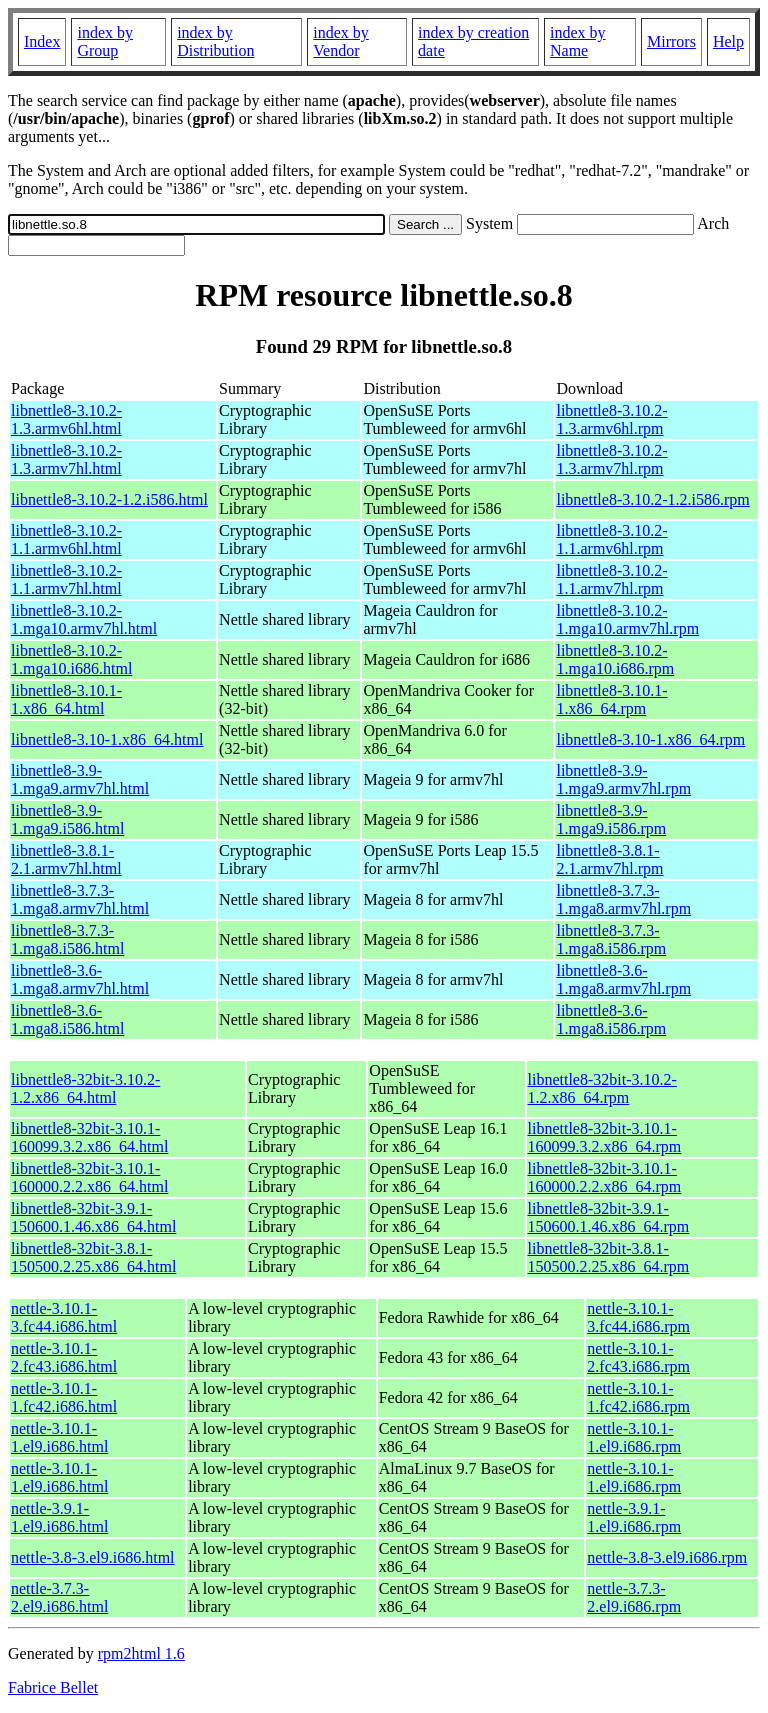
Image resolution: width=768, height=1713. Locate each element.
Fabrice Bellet (53, 1687)
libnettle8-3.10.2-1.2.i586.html (109, 499)
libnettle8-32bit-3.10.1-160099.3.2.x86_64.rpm (605, 1137)
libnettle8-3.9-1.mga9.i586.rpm (611, 819)
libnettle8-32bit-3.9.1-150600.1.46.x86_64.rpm (609, 1217)
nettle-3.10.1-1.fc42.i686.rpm (638, 1397)
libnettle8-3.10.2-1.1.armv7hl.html (66, 579)
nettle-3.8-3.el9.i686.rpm (667, 1557)
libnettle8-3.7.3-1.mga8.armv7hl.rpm (623, 899)
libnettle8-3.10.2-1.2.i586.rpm (652, 499)
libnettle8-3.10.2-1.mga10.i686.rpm (615, 659)
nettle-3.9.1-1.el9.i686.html (59, 1517)
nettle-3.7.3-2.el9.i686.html (59, 1597)
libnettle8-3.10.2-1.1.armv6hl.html (66, 539)
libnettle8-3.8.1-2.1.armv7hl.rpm (609, 859)
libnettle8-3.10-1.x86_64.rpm (650, 739)
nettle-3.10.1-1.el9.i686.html (59, 1437)
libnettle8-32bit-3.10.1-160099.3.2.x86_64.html (89, 1137)
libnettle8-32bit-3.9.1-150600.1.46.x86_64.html (93, 1217)
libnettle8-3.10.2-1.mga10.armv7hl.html (84, 619)
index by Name (578, 41)
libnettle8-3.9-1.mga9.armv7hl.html (80, 779)
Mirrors (671, 41)
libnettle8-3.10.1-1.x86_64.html (66, 699)
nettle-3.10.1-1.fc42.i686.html (64, 1397)
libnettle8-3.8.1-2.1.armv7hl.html (66, 859)
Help (728, 41)
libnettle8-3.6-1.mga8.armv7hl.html (80, 979)
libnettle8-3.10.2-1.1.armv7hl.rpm (611, 579)
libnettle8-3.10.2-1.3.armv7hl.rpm (611, 459)
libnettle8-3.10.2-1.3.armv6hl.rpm (611, 419)
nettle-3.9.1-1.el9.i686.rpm (634, 1517)
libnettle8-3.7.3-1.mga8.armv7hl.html (80, 899)
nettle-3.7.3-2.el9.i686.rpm (634, 1597)
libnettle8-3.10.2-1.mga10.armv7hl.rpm (627, 619)
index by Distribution (215, 41)
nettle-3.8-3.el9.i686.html (93, 1557)
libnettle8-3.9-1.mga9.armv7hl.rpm (623, 779)
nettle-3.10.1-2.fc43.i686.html (64, 1357)
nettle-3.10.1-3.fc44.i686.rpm (638, 1317)
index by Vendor (341, 41)
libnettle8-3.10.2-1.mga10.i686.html (71, 659)
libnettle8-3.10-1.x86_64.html (107, 739)
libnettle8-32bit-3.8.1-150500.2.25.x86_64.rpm (609, 1257)
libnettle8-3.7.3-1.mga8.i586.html (67, 939)
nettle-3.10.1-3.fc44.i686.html (64, 1317)
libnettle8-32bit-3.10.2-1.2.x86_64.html (85, 1088)
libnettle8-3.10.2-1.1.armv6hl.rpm (611, 539)
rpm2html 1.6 (141, 1653)
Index (42, 41)
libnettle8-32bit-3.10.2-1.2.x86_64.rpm (602, 1088)
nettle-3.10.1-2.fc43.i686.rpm (638, 1357)
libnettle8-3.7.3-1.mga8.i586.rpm (611, 939)
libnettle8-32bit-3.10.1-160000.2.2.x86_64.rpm (605, 1177)
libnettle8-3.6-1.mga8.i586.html (67, 1019)
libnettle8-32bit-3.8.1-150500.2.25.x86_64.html (93, 1257)
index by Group (105, 41)
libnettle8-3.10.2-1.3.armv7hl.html (66, 459)
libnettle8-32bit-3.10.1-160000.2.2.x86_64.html (89, 1177)
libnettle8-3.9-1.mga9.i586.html (67, 819)
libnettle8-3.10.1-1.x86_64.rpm (611, 699)
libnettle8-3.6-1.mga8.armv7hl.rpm (623, 979)
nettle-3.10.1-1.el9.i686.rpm (634, 1437)
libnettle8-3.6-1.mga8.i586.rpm (611, 1019)
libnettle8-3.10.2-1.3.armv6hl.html (66, 419)
